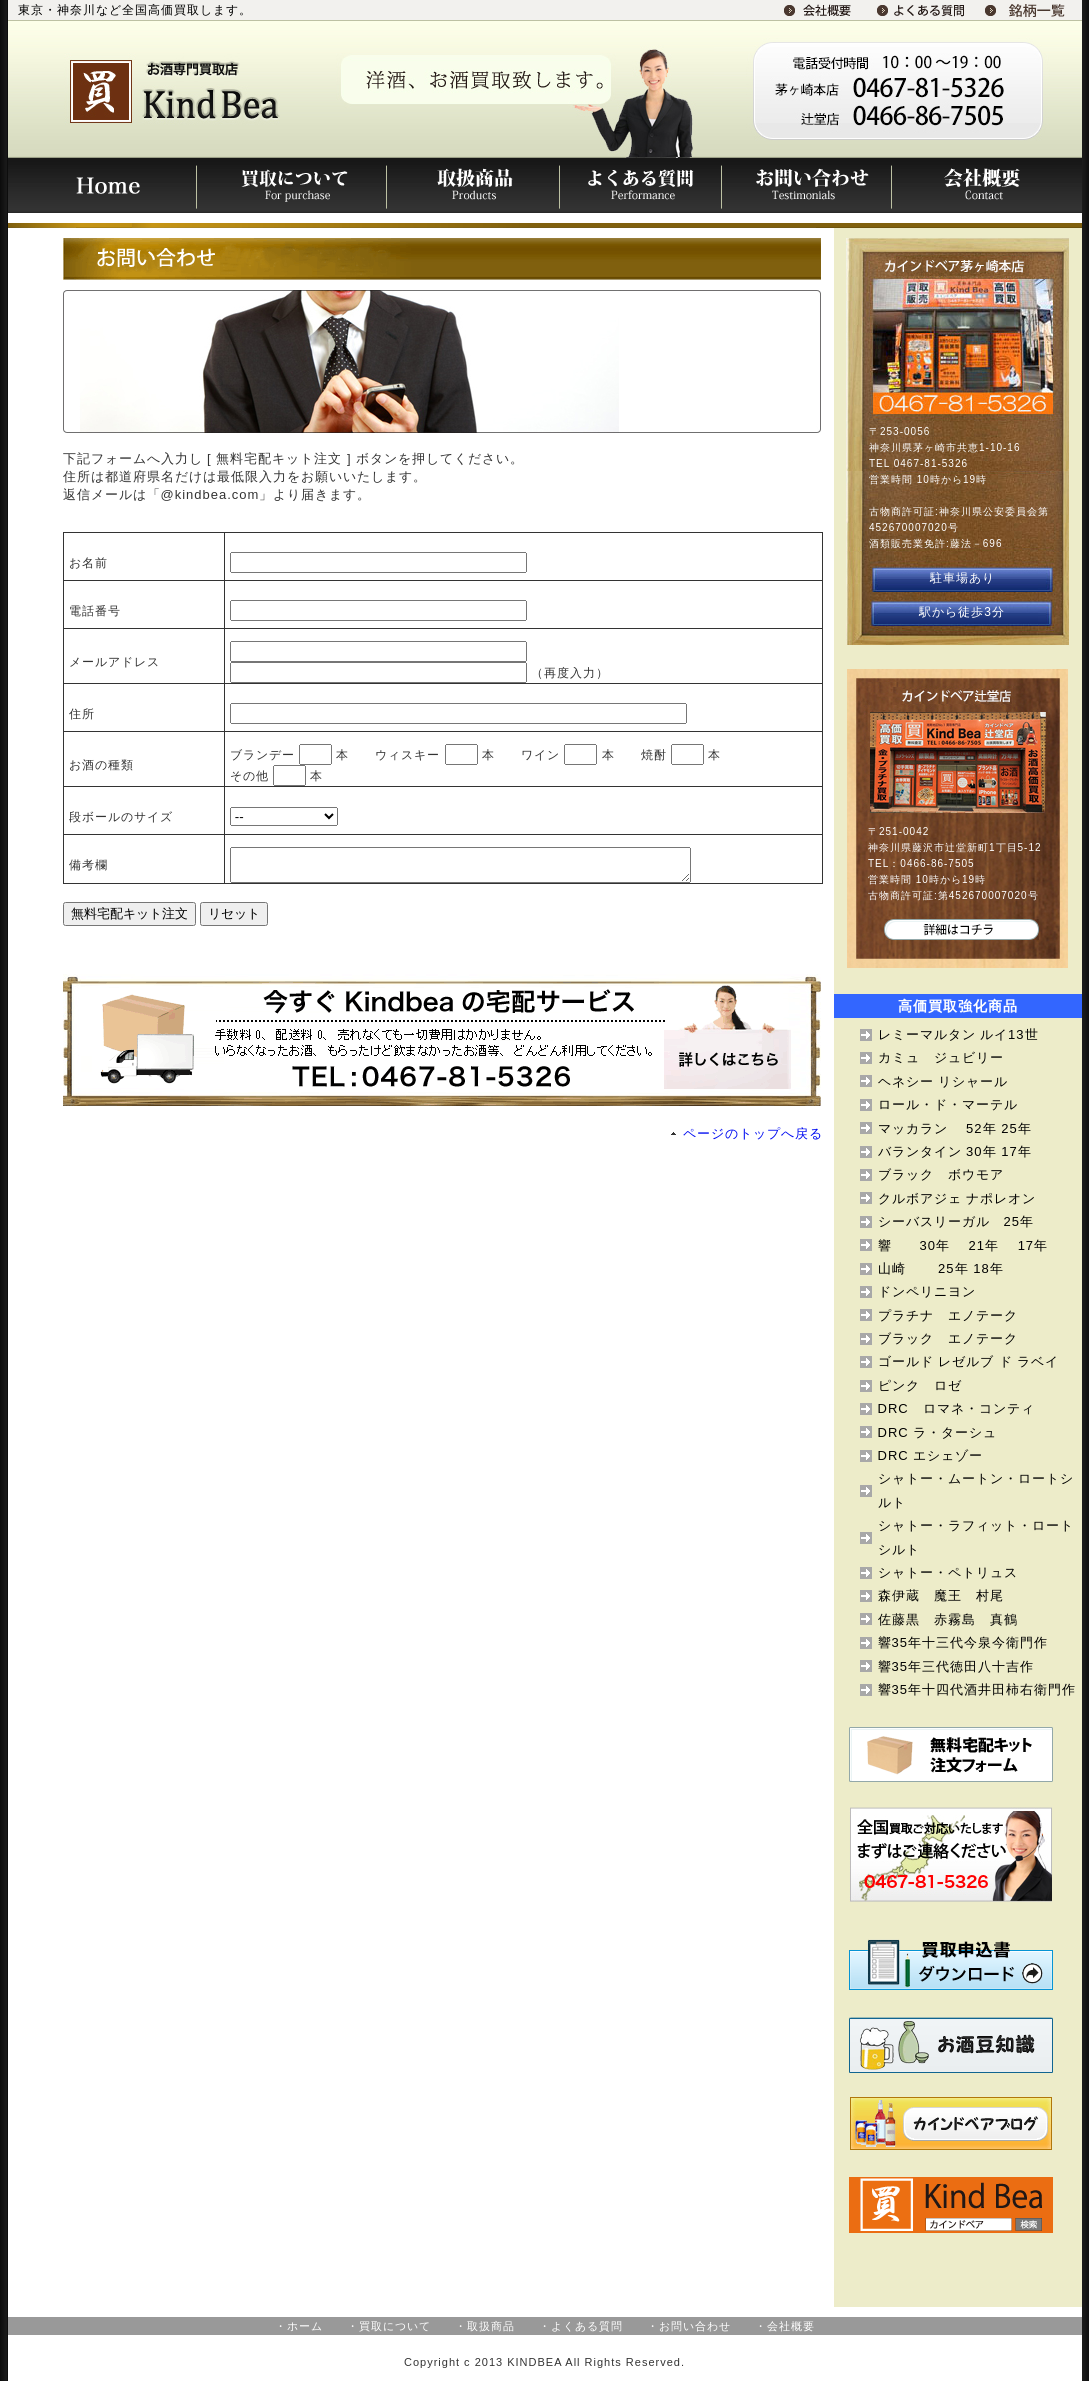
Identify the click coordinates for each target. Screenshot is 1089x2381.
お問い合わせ (806, 185)
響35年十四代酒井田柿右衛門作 (977, 1689)
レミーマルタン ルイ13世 (958, 1034)
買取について (291, 185)
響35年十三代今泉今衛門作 (963, 1642)
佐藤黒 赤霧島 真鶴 (948, 1619)
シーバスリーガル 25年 (956, 1221)
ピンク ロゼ (920, 1385)
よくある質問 (640, 185)
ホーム (305, 2326)
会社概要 (986, 185)
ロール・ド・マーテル (948, 1104)
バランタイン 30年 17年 (955, 1151)
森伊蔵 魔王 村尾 (948, 1595)
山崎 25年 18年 (941, 1268)
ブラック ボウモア (941, 1174)
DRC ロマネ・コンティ (956, 1408)
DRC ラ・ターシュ (938, 1432)
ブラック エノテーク (948, 1338)
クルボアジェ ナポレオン (957, 1198)
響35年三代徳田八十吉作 (956, 1666)
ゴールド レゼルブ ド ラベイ (969, 1361)
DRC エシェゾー (931, 1455)
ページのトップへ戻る (753, 1139)
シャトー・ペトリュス (948, 1572)
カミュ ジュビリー (941, 1057)
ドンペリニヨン (927, 1291)
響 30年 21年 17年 (963, 1245)
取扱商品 (472, 185)
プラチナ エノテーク (948, 1315)
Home (102, 185)
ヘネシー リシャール (943, 1081)
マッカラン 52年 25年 (955, 1128)
